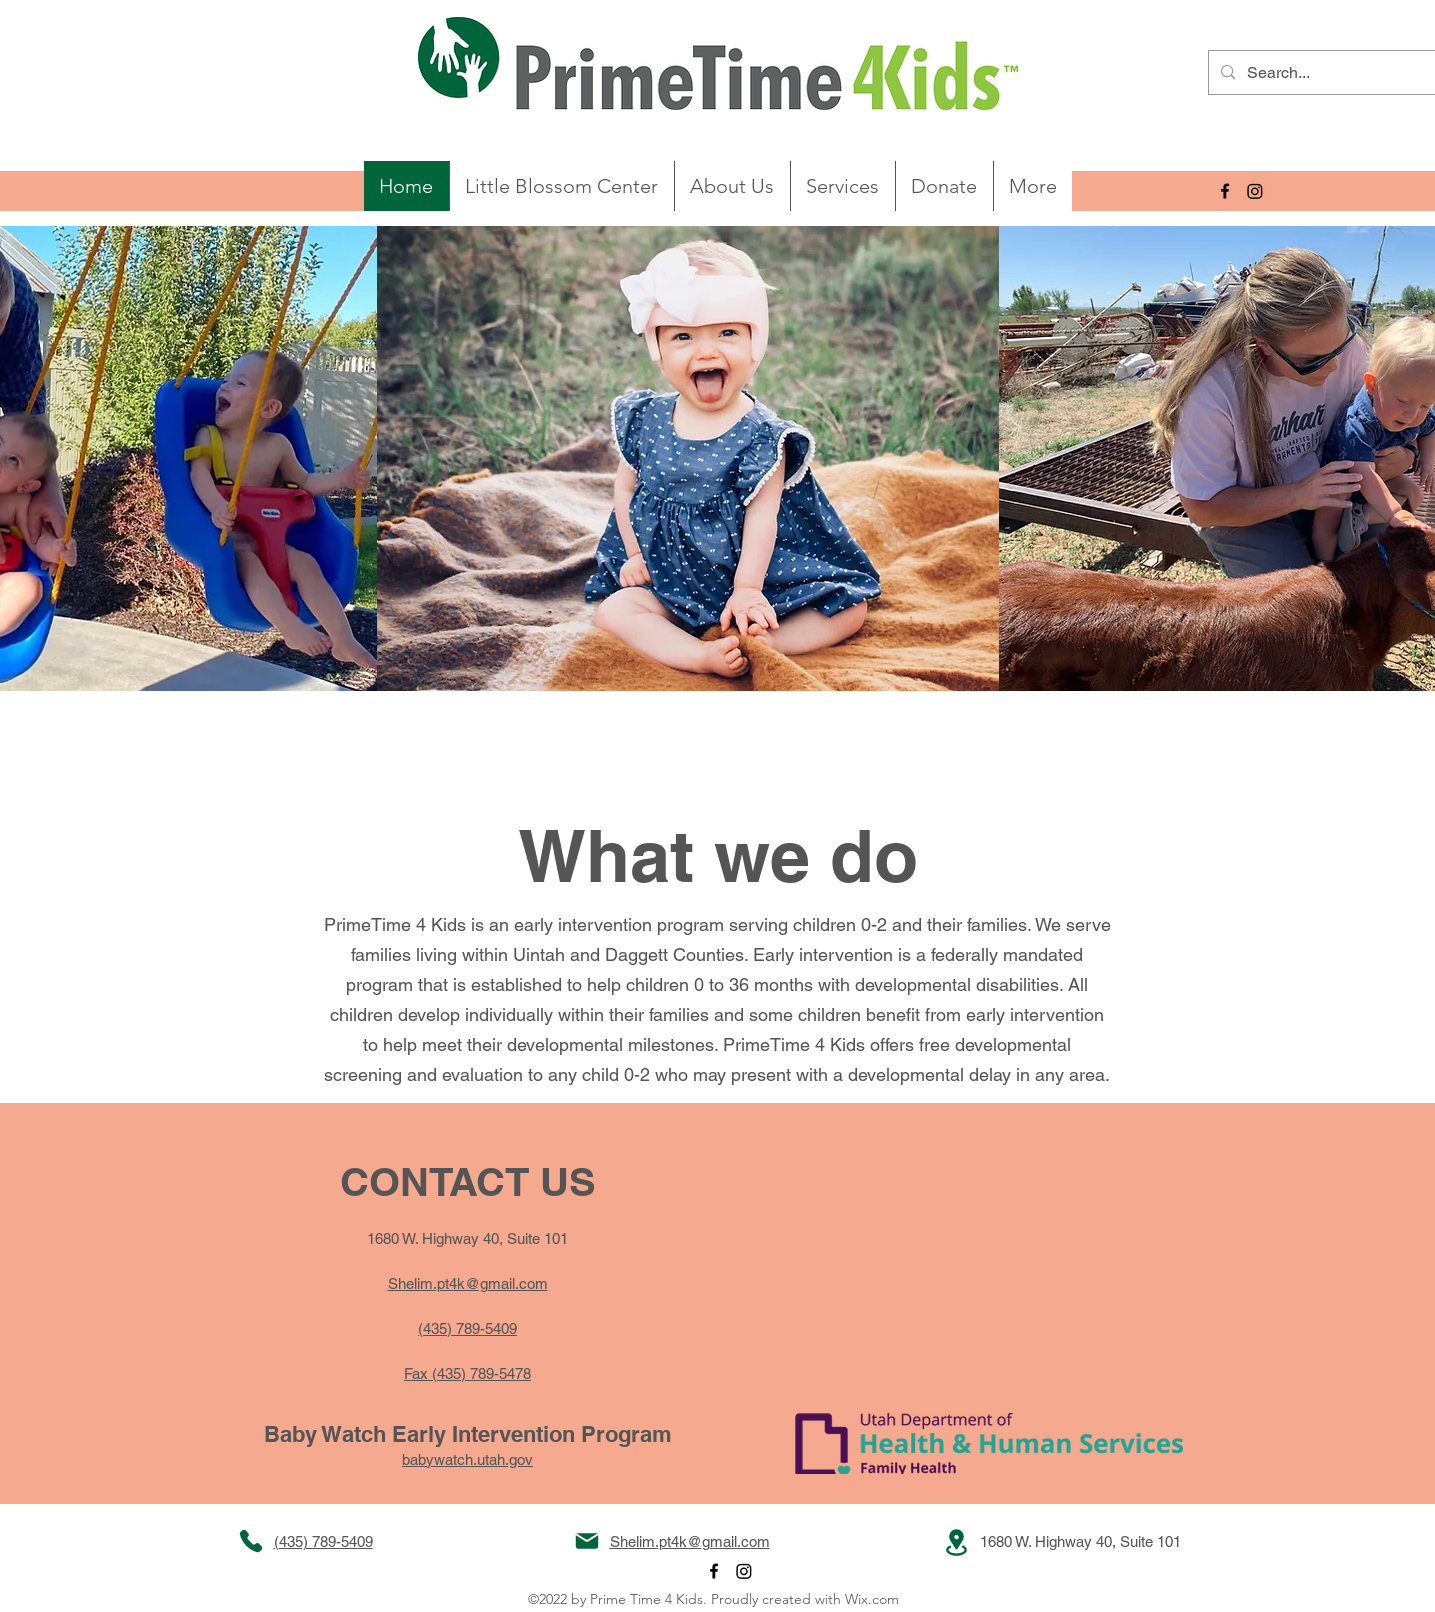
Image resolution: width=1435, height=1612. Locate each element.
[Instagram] (1255, 191)
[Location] (957, 1542)
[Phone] (251, 1541)
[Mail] (587, 1541)
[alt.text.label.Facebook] (1225, 191)
